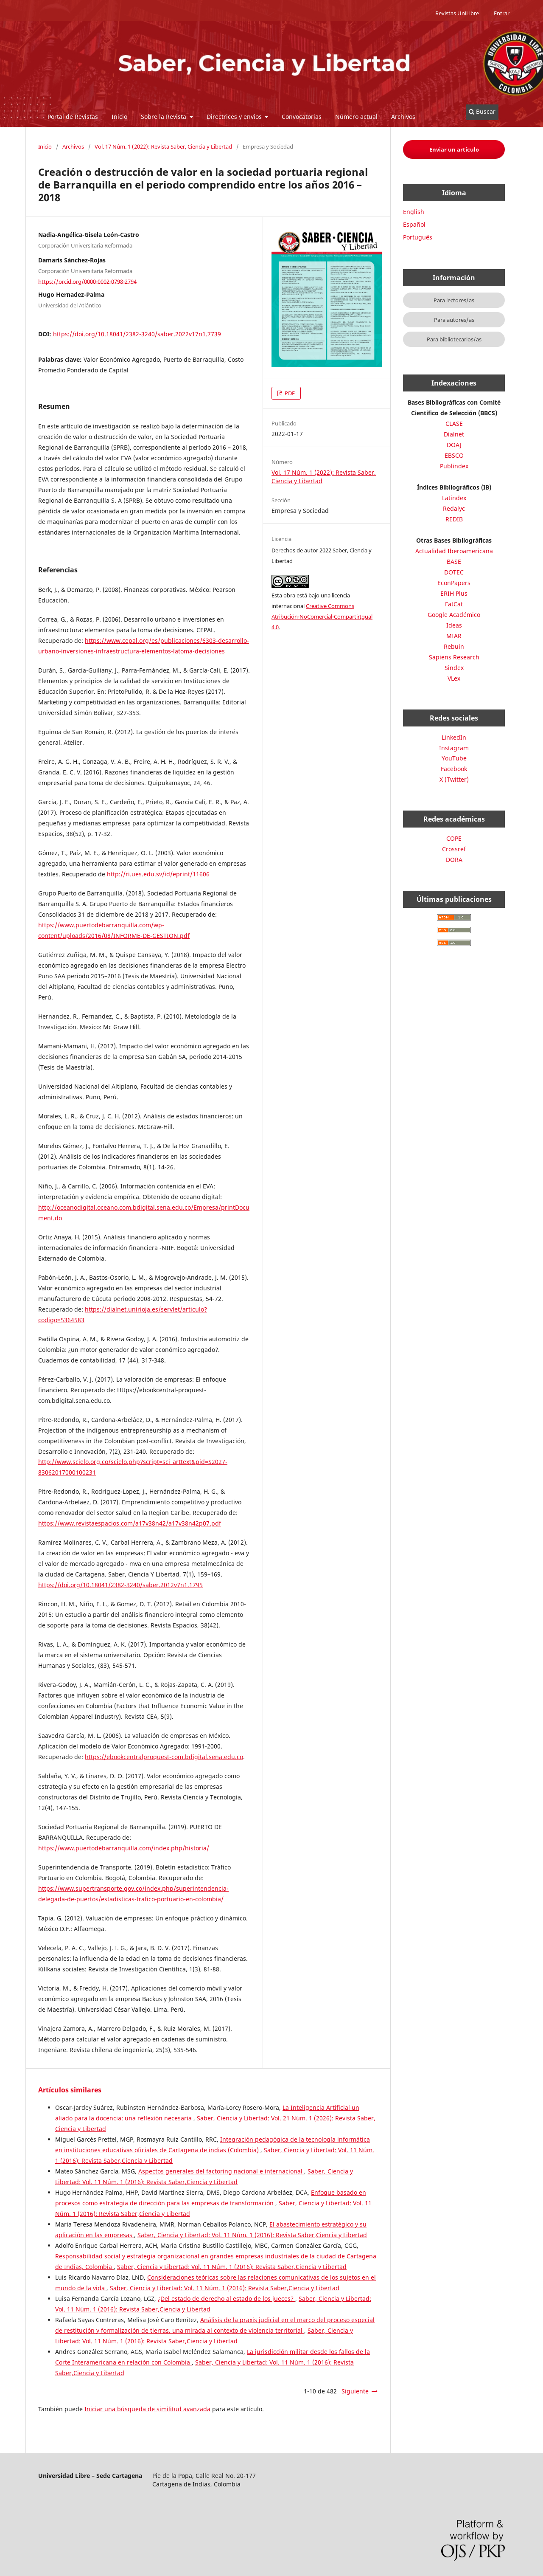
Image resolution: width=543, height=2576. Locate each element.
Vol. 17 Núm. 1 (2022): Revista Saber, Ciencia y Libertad (163, 146)
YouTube (454, 758)
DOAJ (454, 445)
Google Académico (454, 615)
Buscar (482, 111)
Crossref (454, 849)
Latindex (454, 498)
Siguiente (355, 2391)
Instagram (454, 748)
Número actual (356, 117)
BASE (454, 561)
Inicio (119, 117)
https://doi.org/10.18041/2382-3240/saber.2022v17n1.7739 (137, 334)
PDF (289, 393)
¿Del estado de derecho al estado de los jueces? (226, 2298)
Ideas (454, 625)
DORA (454, 860)
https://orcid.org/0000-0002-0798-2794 (87, 281)
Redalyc (454, 508)
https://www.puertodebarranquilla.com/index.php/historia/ (123, 1848)
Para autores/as (454, 320)
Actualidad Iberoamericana (454, 551)
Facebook (454, 769)
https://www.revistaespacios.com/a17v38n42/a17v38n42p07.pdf (129, 1523)
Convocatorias (302, 117)
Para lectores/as (454, 300)
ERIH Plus (453, 593)
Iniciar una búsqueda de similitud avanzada (147, 2409)
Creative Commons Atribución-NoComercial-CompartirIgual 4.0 (322, 616)
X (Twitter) (454, 779)
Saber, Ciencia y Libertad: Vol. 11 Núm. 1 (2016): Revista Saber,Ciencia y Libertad (252, 2235)
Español (414, 224)
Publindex (454, 466)
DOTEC (454, 572)
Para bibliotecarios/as (454, 339)
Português (417, 237)
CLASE (454, 423)
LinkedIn (454, 737)
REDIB (454, 519)
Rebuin (454, 646)
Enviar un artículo (454, 149)
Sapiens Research (454, 657)
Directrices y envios (235, 117)
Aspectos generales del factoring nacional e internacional (221, 2171)
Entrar (501, 13)
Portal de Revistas (73, 117)
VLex (454, 678)
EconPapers (453, 583)
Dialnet (454, 434)
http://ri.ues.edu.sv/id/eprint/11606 (158, 874)
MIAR (454, 636)
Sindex (454, 668)
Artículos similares (69, 2090)
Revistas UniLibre (457, 13)
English (413, 212)
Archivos (403, 117)
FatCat (454, 604)
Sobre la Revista (164, 117)
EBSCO (454, 455)
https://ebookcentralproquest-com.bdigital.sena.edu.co (164, 1757)
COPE (454, 838)
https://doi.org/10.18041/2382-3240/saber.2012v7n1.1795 (120, 1585)
